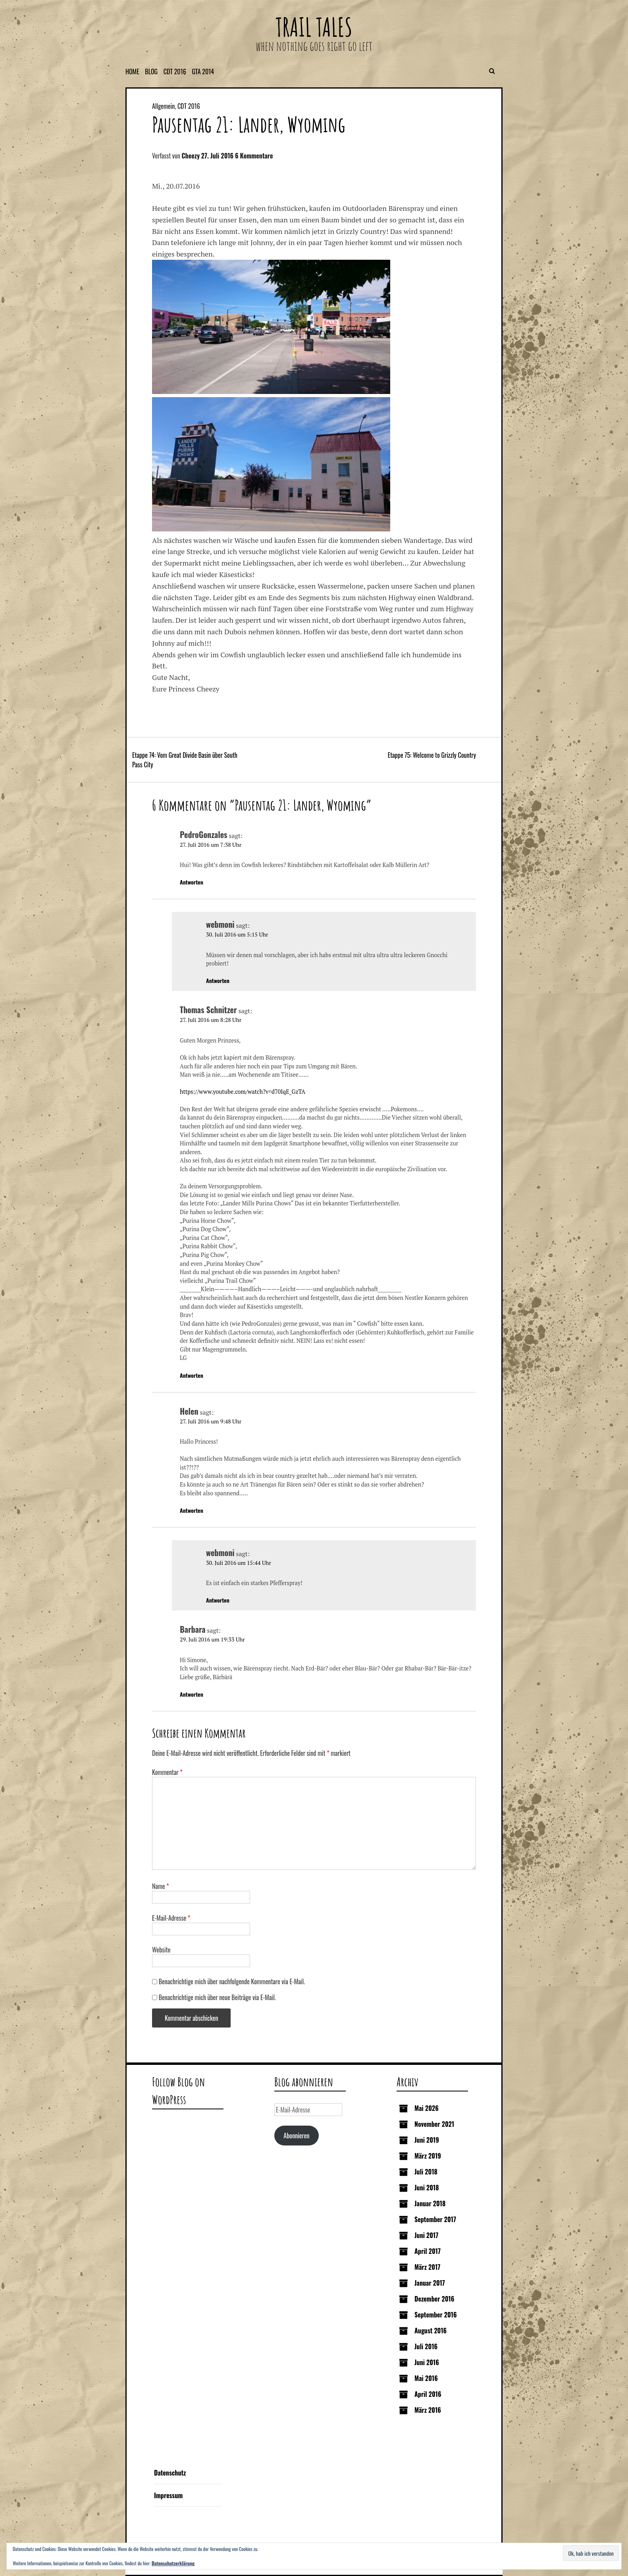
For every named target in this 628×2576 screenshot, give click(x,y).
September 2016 (435, 2314)
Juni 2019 (426, 2140)
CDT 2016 (175, 71)
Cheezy (190, 155)
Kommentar (167, 1772)
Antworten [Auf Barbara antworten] (191, 1694)
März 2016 (427, 2410)
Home (132, 71)
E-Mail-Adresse (171, 1918)
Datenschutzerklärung (173, 2563)
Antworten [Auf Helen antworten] (191, 1510)
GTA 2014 (203, 71)
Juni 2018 (426, 2187)
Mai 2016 (426, 2378)
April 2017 (427, 2251)
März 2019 (427, 2156)
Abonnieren (296, 2135)
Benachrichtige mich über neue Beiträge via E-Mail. (217, 1997)
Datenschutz (170, 2473)
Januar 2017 (429, 2283)
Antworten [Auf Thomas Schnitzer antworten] (191, 1375)
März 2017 (427, 2267)
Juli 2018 (425, 2171)
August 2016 (430, 2330)
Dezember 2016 (434, 2299)
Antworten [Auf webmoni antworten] (217, 980)
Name (160, 1886)
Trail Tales (313, 27)
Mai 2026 (426, 2108)
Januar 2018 (429, 2203)
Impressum (168, 2495)
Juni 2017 (426, 2235)
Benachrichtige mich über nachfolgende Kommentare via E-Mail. (232, 1981)
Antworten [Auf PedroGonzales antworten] (191, 882)
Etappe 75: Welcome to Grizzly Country (432, 755)
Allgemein (163, 106)
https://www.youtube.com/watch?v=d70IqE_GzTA (242, 1091)
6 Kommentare (254, 155)
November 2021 (434, 2124)
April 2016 (427, 2394)
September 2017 (435, 2219)
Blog (151, 71)
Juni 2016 (426, 2362)
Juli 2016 (425, 2346)
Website (161, 1949)
